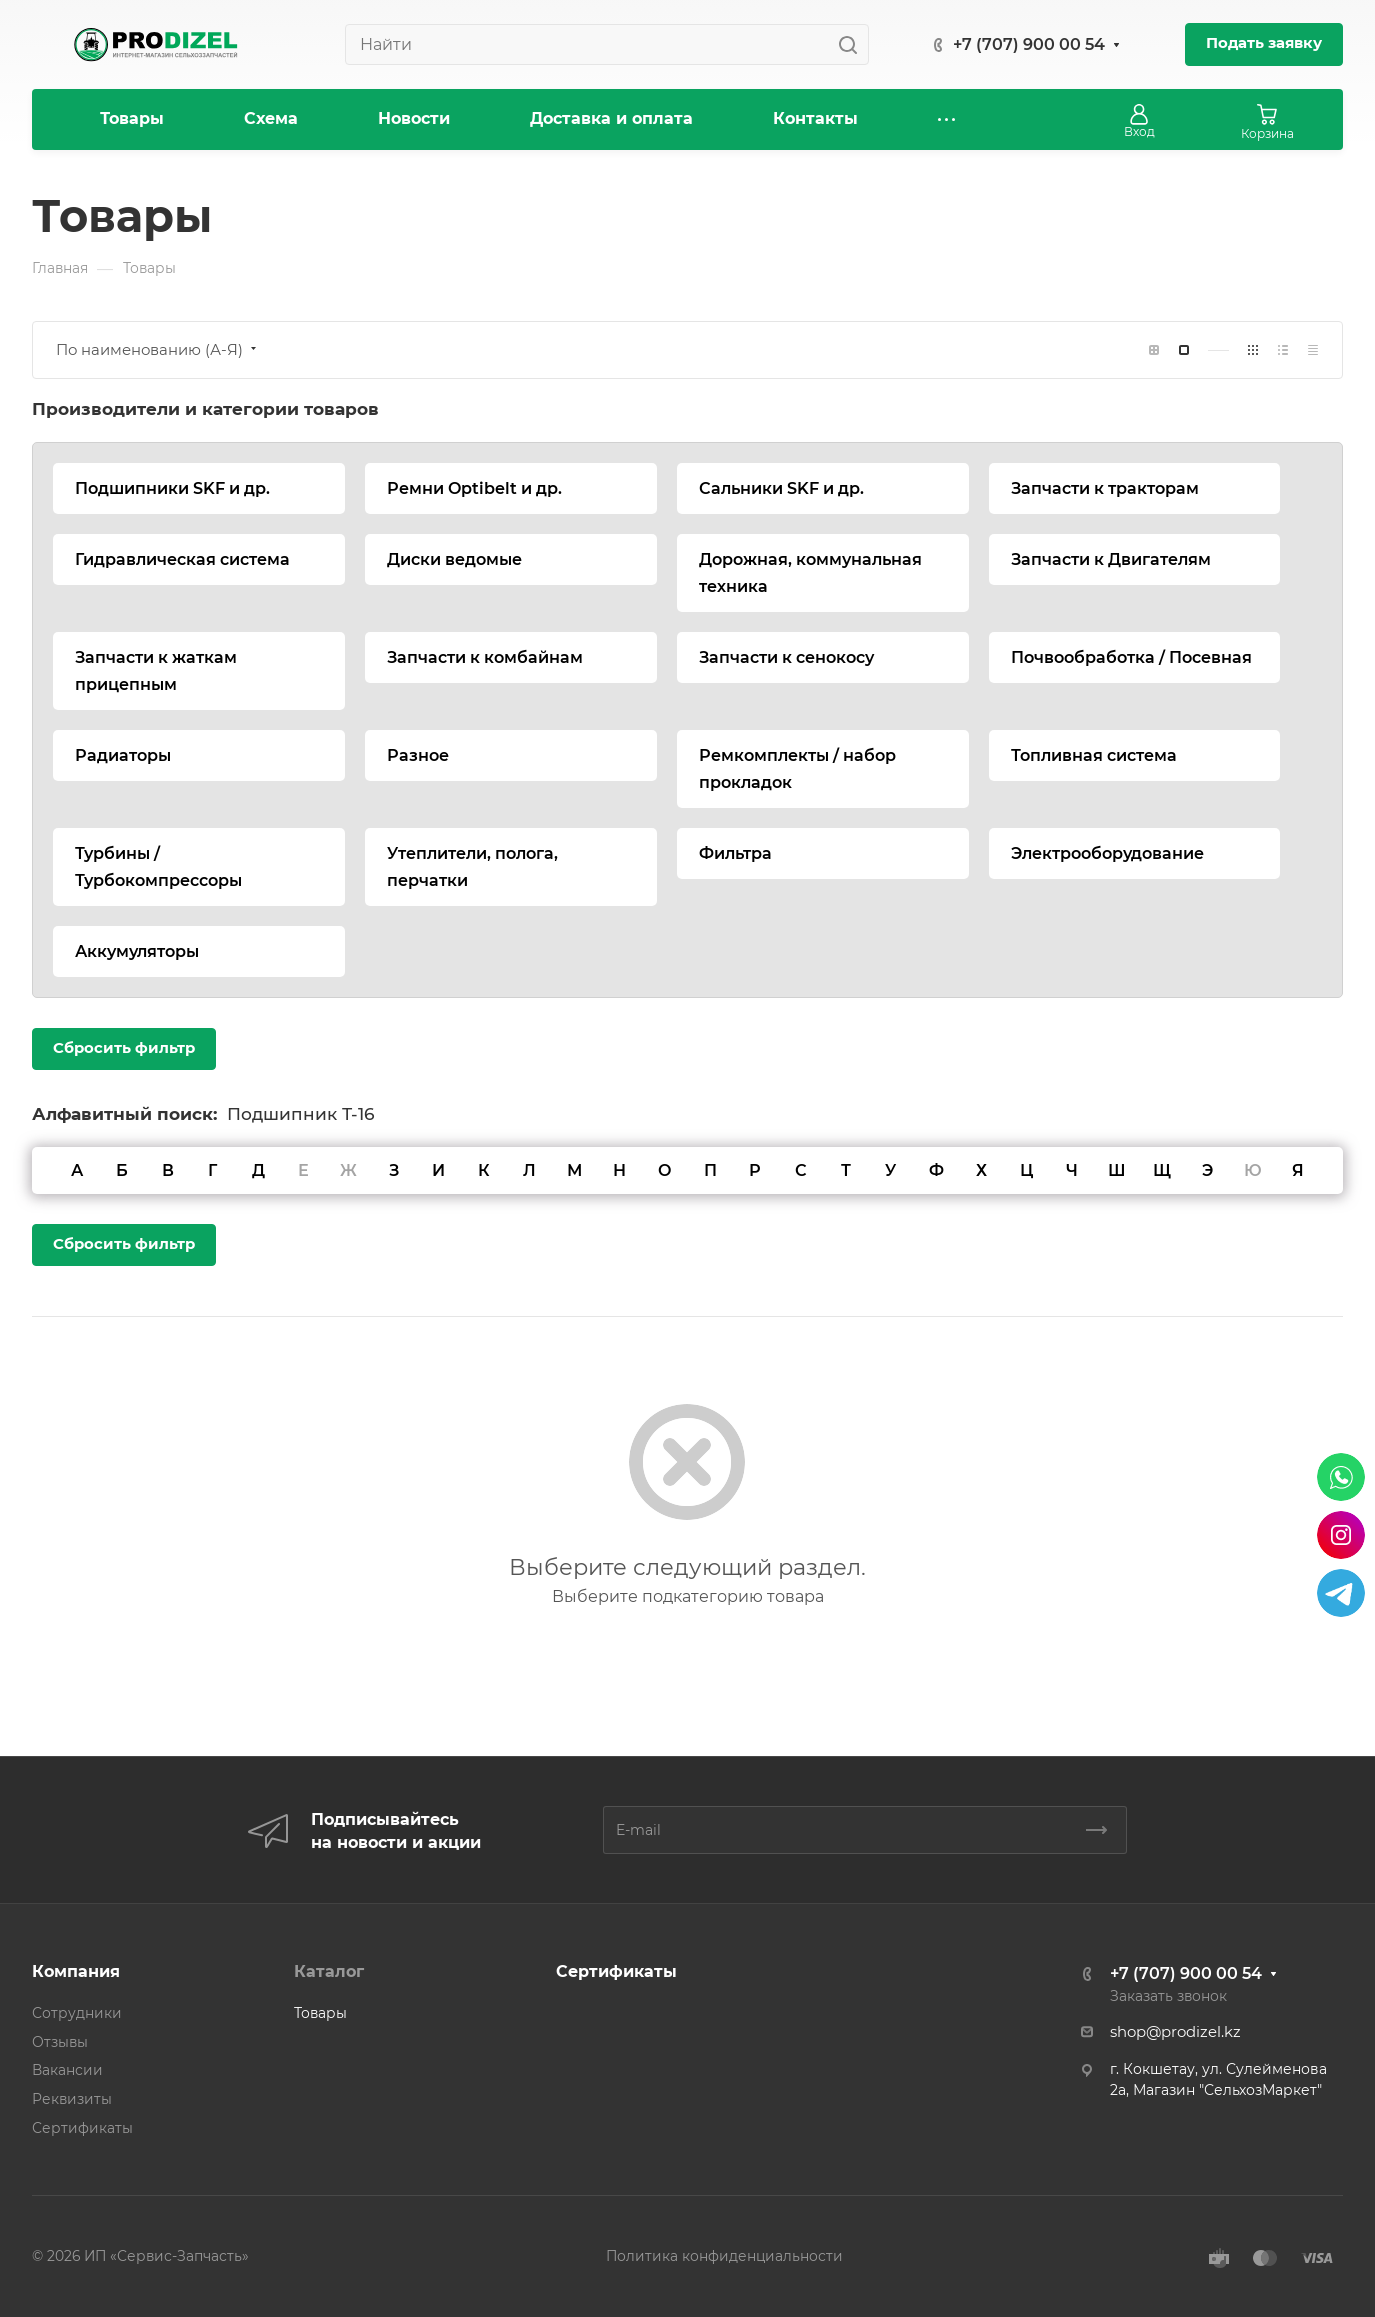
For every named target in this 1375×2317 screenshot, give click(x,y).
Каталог (329, 1971)
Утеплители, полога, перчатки (472, 867)
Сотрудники (77, 2013)
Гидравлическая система (182, 559)
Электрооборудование (1107, 853)
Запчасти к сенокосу (786, 657)
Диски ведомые (454, 559)
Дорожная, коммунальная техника (810, 573)
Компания (76, 1971)
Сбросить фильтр (124, 1048)
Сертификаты (82, 2128)
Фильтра (735, 853)
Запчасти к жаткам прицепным (156, 671)
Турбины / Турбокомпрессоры (158, 867)
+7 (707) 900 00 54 (1029, 44)
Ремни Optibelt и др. (474, 488)
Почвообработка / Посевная (1131, 657)
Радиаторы (123, 755)
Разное (418, 755)
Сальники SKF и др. (781, 488)
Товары (320, 2013)
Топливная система (1094, 755)
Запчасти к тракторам (1105, 488)
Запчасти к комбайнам (485, 657)
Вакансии (67, 2070)
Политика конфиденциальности (724, 2256)
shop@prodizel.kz (1175, 2032)
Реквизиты (72, 2099)
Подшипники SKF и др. (172, 488)
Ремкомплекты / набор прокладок (797, 769)
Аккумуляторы (137, 951)
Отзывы (60, 2042)
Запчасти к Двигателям (1111, 559)
